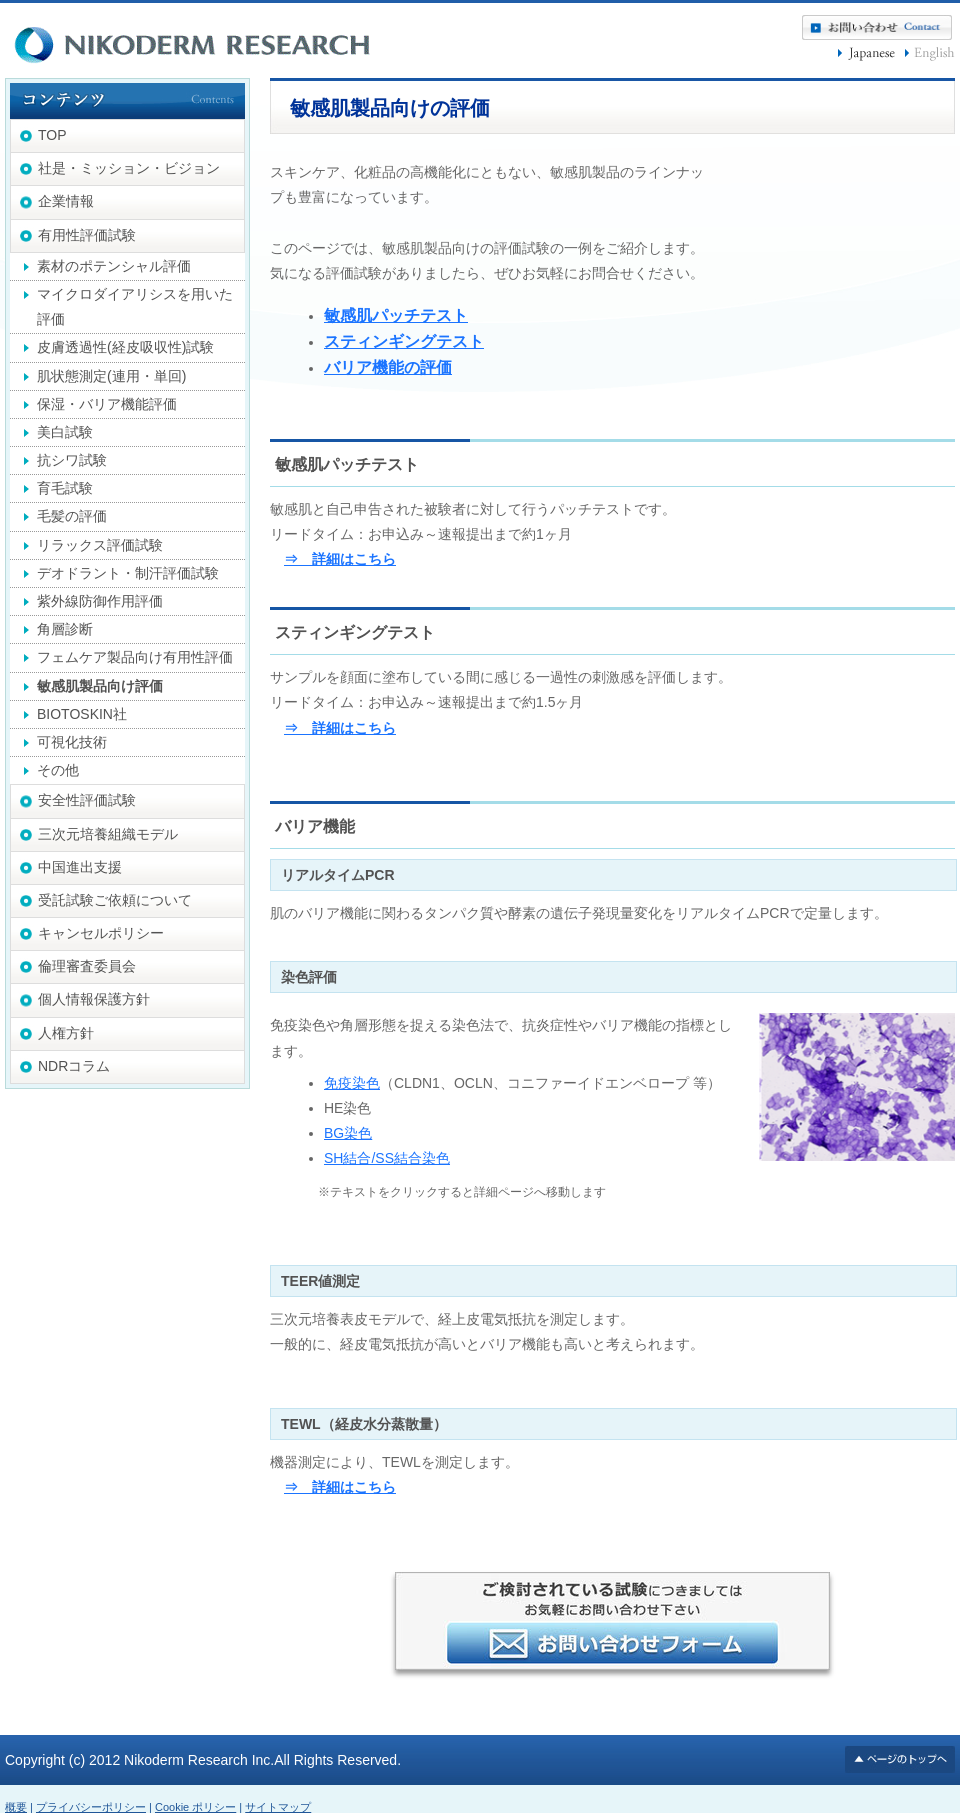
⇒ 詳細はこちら (340, 559)
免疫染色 (352, 1083)
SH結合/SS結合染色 (387, 1158)
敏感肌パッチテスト (396, 315)
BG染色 (348, 1133)
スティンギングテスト (404, 341)
